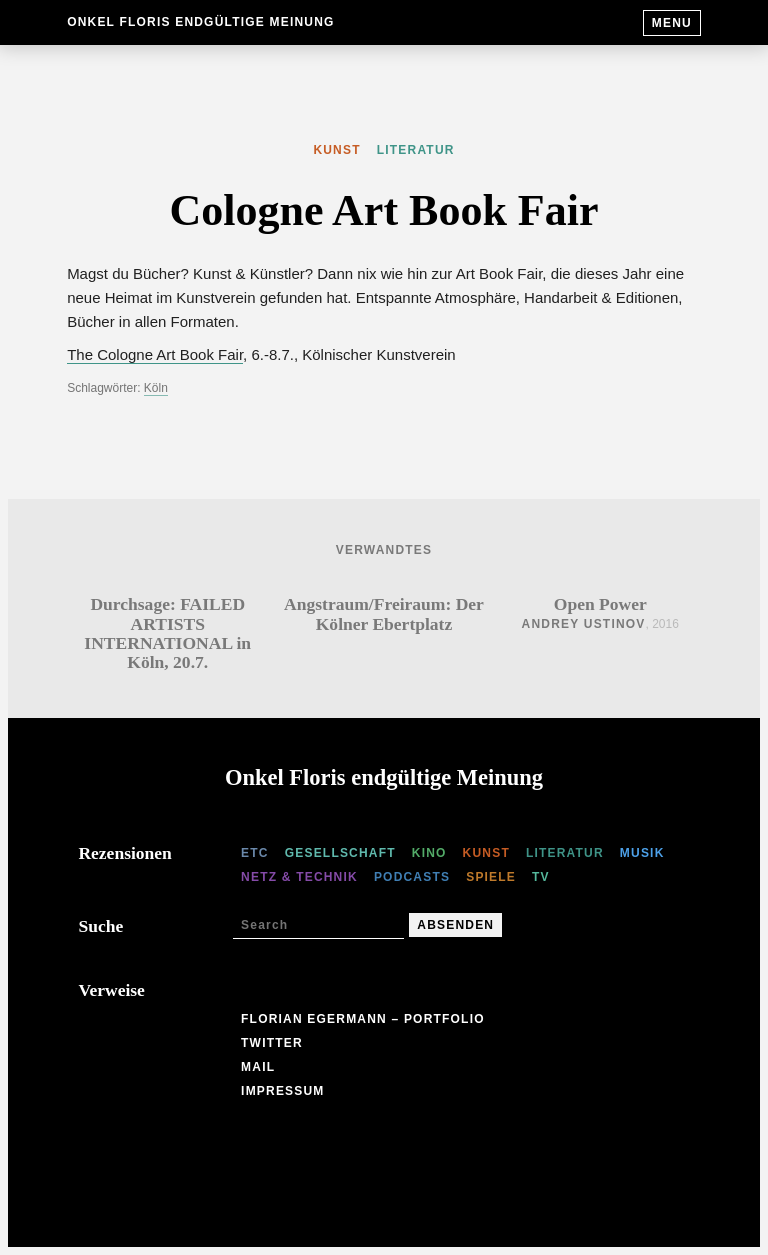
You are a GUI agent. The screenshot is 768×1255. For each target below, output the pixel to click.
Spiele (491, 877)
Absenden (455, 925)
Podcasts (412, 877)
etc (255, 853)
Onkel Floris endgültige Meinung (200, 22)
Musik (642, 853)
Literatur (416, 150)
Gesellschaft (340, 853)
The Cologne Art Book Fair (155, 354)
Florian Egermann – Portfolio (363, 1019)
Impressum (282, 1091)
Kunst (336, 150)
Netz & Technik (299, 877)
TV (541, 877)
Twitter (272, 1043)
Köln (156, 388)
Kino (429, 853)
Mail (258, 1067)
